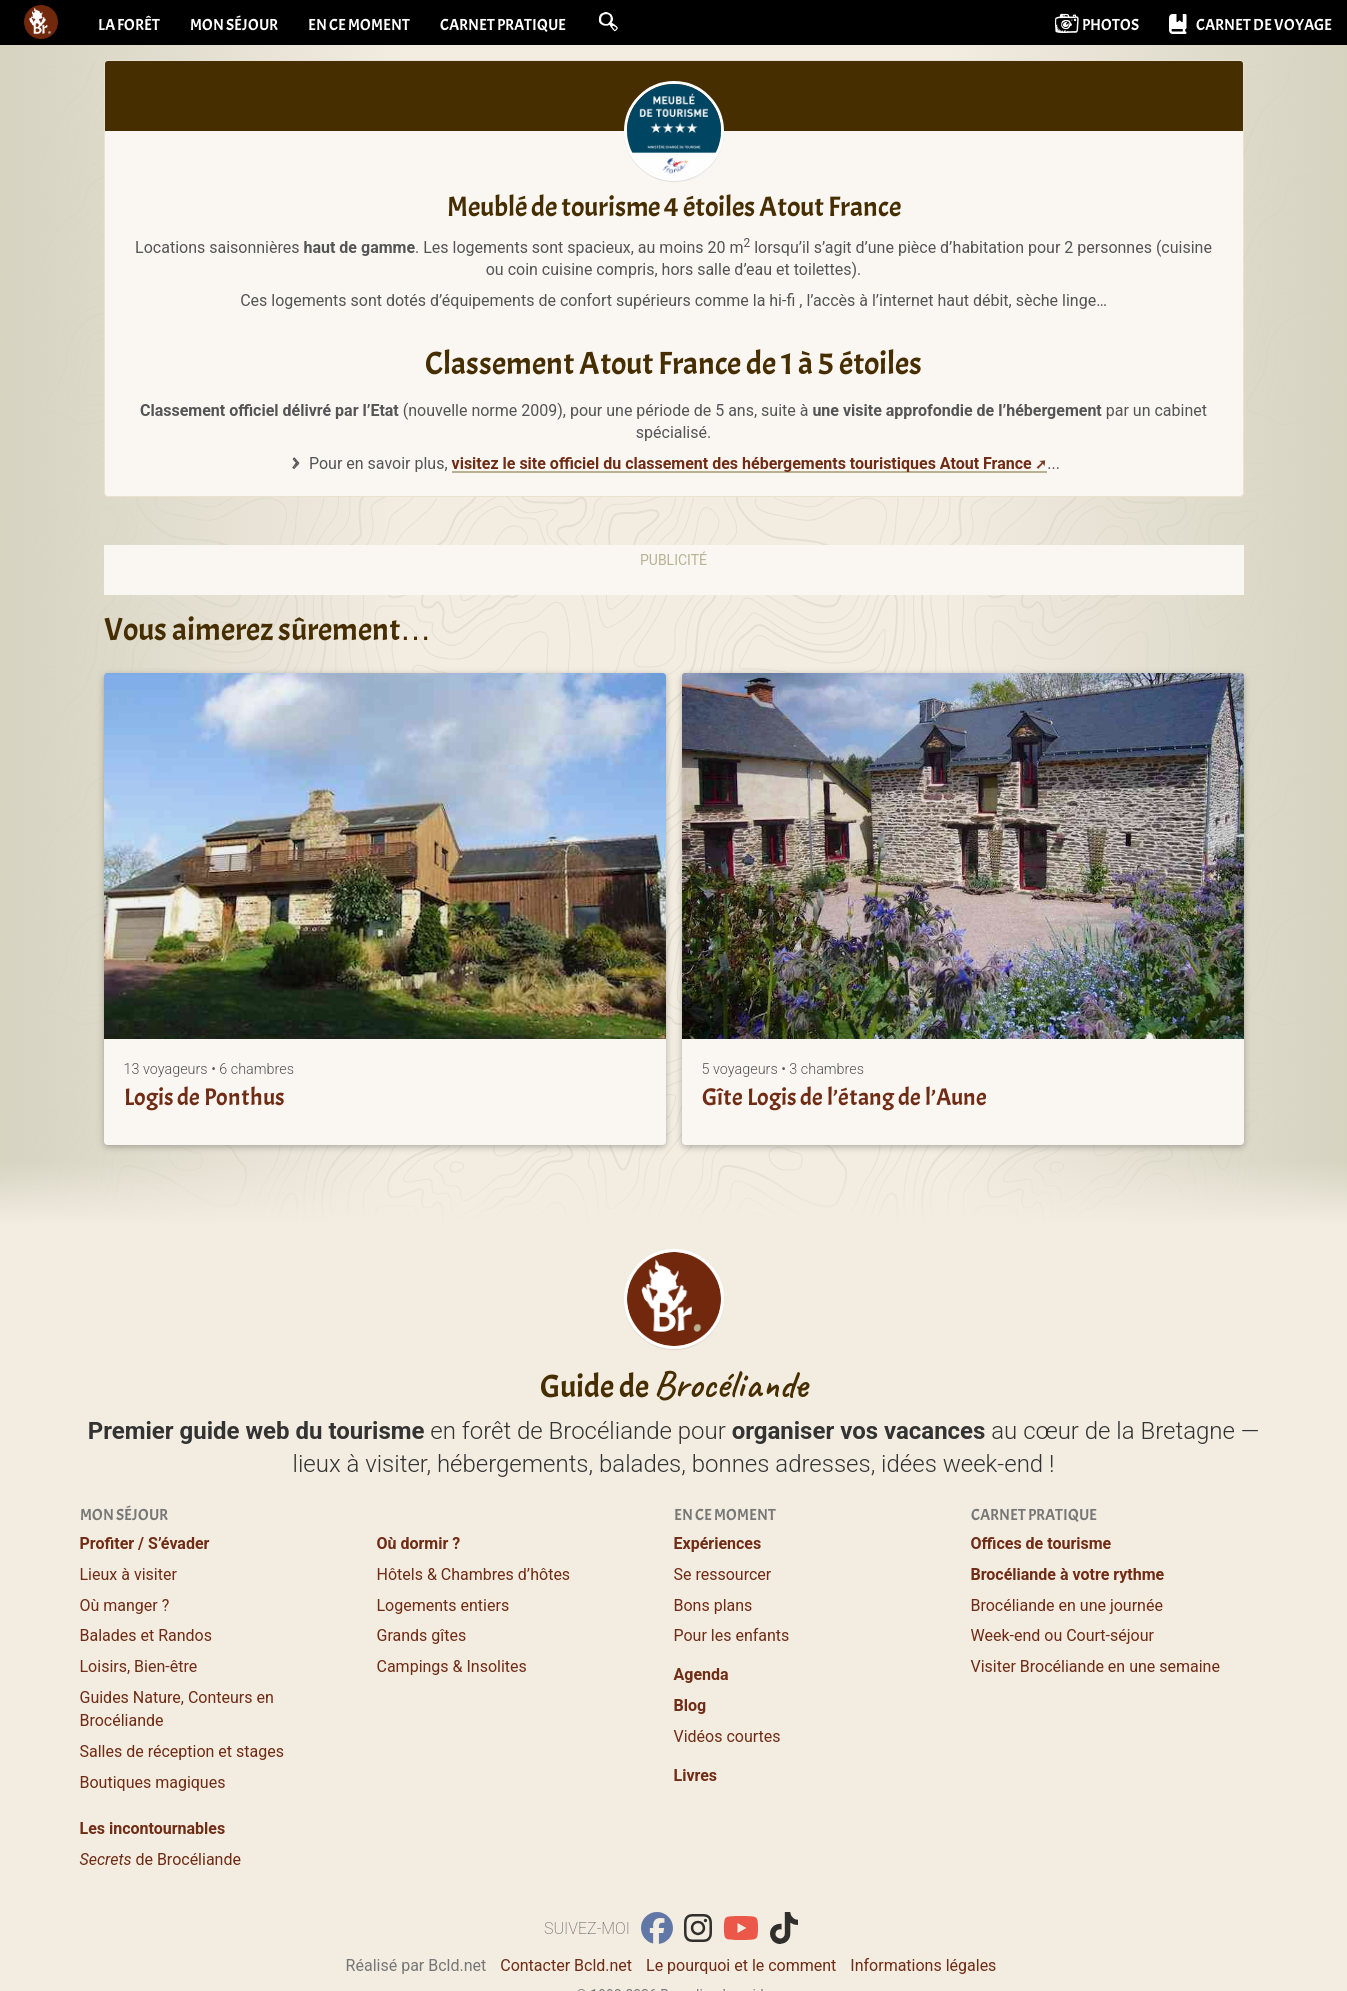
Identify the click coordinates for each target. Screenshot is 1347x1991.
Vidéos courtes (727, 1736)
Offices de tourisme (1041, 1543)
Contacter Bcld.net (566, 1965)
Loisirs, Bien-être (139, 1666)
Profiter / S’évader (145, 1543)
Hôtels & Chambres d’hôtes (474, 1574)
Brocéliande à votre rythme (1068, 1574)
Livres (696, 1775)
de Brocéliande (160, 1859)
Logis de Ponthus (204, 1097)
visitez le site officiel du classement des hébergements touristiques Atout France (742, 463)
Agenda (701, 1674)
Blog (690, 1705)
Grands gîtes (422, 1635)
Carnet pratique (503, 25)
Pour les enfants (732, 1635)
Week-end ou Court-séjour (1062, 1635)
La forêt (129, 25)
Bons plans (713, 1605)
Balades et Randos (146, 1635)
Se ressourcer (723, 1574)
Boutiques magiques (153, 1782)
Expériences (718, 1543)
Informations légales (923, 1965)
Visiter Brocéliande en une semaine (1095, 1666)
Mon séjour (234, 25)
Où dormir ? (419, 1543)
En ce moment (359, 25)
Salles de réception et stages (182, 1751)
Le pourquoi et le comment (741, 1965)
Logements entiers (443, 1605)
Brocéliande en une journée (1067, 1605)
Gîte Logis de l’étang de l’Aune (844, 1097)
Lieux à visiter (128, 1574)
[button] (608, 22)
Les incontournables (153, 1828)
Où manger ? (125, 1605)
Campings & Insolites (452, 1666)
